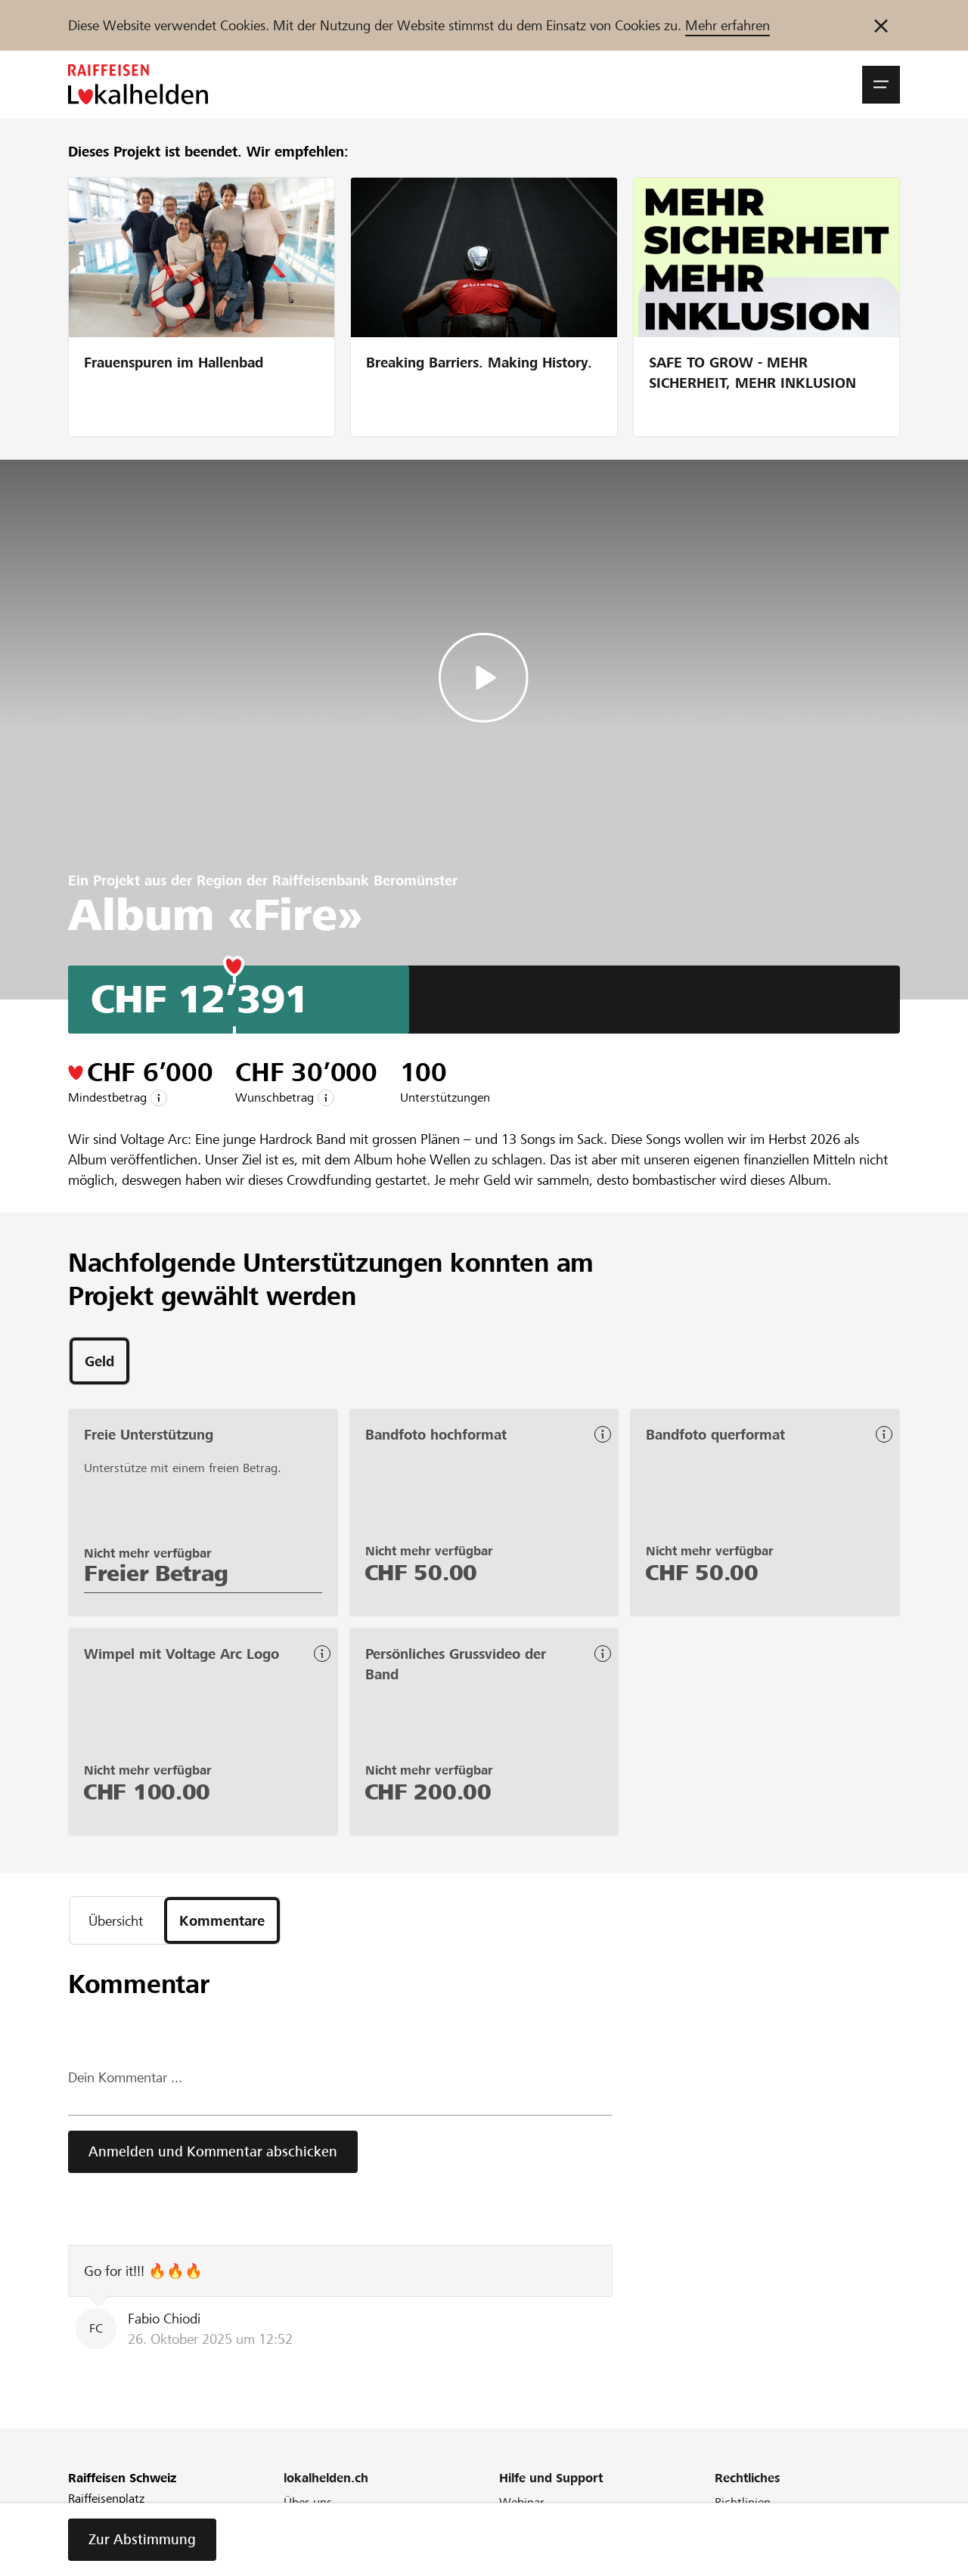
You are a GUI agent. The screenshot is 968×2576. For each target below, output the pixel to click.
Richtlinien (743, 2502)
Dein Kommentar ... (125, 2077)
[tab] (99, 1361)
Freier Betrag (156, 1573)
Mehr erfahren (727, 25)
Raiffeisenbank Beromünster (365, 880)
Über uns (308, 2502)
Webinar (521, 2502)
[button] (881, 85)
